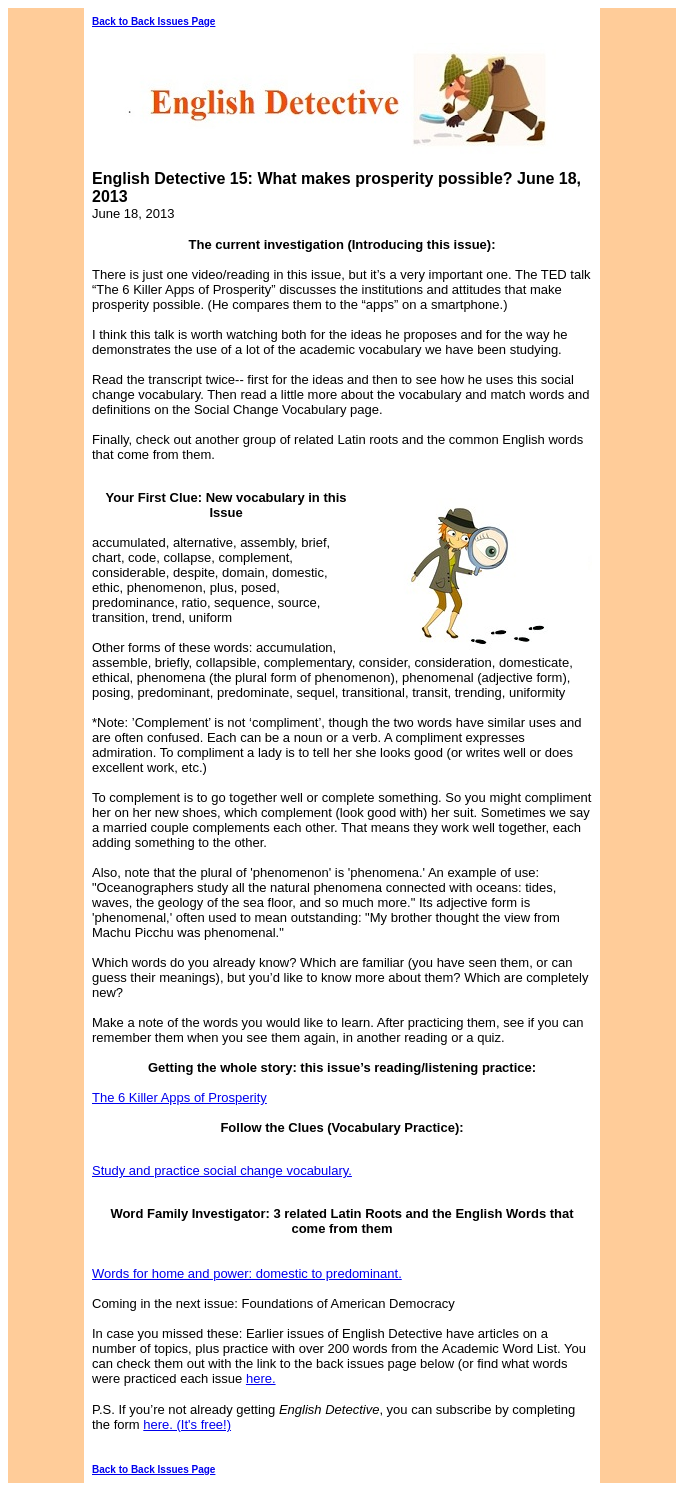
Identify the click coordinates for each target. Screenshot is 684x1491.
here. (261, 1378)
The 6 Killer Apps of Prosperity (179, 1097)
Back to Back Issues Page (153, 21)
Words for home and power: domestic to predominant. (247, 1273)
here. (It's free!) (187, 1424)
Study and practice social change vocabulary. (222, 1170)
